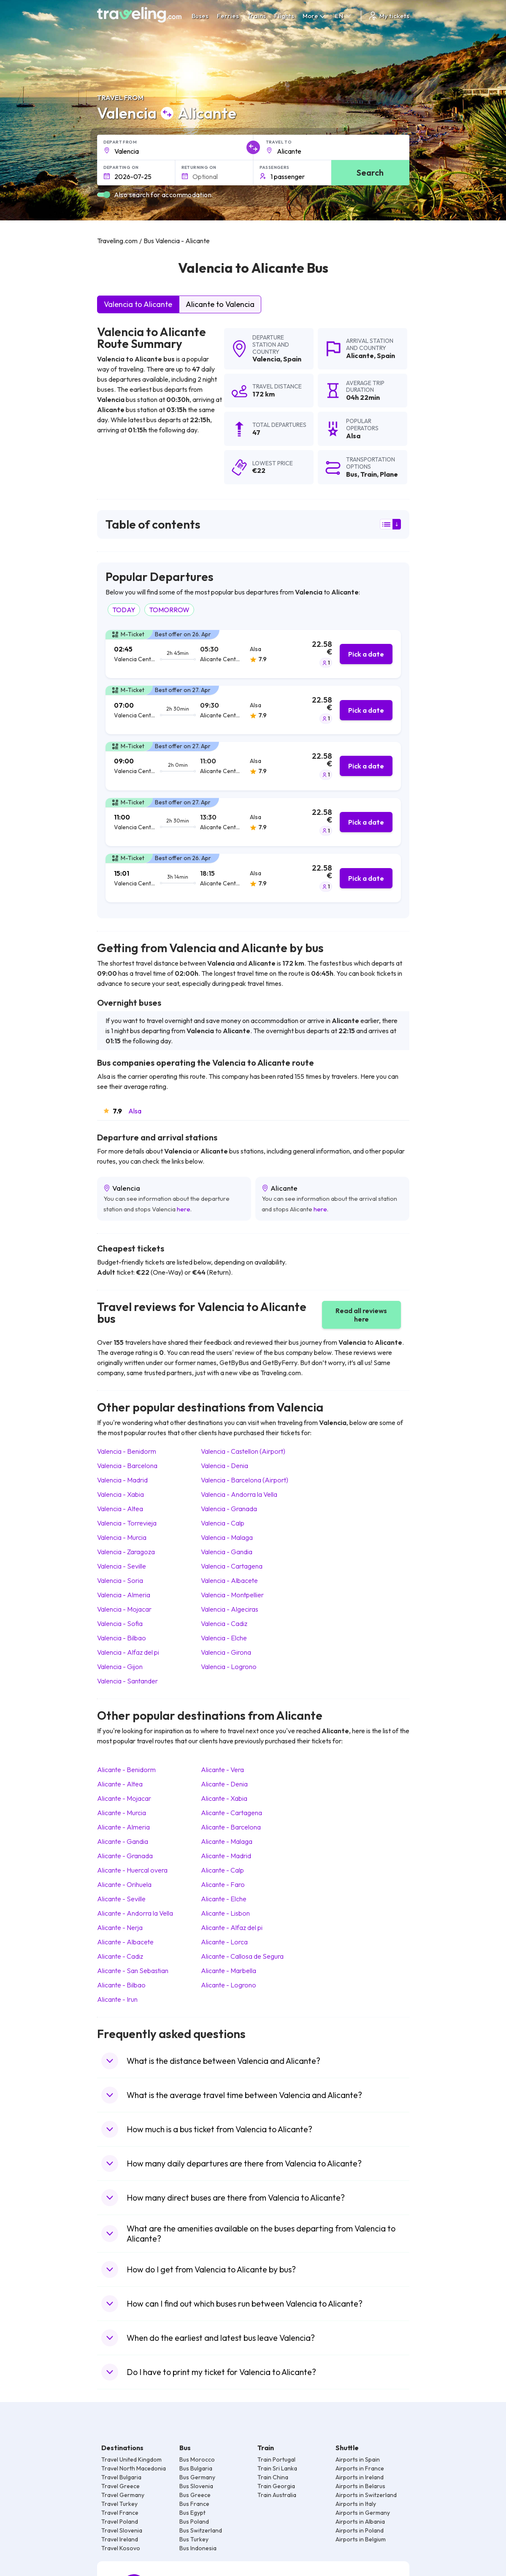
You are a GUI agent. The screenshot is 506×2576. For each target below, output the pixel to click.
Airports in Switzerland (366, 2495)
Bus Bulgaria (195, 2468)
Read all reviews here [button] (361, 1314)
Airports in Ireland (360, 2477)
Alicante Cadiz (120, 1956)
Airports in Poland (360, 2530)
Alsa (134, 1111)
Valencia (266, 359)
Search (370, 172)
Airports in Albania (360, 2521)
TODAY (123, 609)
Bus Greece (195, 2495)
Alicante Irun (117, 1999)
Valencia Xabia (120, 1494)
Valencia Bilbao (121, 1638)
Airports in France (360, 2468)
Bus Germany (197, 2477)
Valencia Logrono (229, 1666)
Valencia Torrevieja (127, 1523)
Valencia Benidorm (126, 1451)
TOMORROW (169, 609)
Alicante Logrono (228, 1985)
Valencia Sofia (120, 1623)
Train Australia (276, 2495)
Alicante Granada (125, 1855)
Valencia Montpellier (232, 1595)
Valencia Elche (224, 1638)
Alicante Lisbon (225, 1913)
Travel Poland (119, 2521)
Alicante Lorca (224, 1942)
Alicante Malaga (226, 1841)
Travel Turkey (119, 2504)
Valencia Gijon (120, 1666)
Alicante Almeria (123, 1827)
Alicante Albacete (125, 1942)
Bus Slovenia (196, 2486)
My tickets (388, 16)
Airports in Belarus (360, 2486)
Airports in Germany (363, 2512)
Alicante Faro (223, 1884)
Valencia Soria (120, 1580)
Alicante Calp (222, 1870)
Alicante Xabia (224, 1798)
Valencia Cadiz (224, 1623)
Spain (292, 359)
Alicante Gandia (122, 1841)
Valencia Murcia (121, 1537)
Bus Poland (194, 2521)
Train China (272, 2477)
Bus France (194, 2504)
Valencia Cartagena (231, 1566)
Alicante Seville (121, 1899)
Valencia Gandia (226, 1551)
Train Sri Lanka (277, 2468)
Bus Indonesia (197, 2548)
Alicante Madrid (226, 1855)
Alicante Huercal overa (132, 1870)
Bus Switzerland (200, 2530)
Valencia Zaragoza (126, 1551)
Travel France (119, 2512)
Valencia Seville (121, 1566)
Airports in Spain (358, 2459)
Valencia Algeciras (229, 1609)
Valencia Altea (120, 1508)
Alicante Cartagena (231, 1812)
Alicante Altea (120, 1784)
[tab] (253, 654)
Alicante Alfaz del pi (231, 1927)
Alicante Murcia (121, 1812)
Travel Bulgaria (121, 2477)
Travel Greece (120, 2486)
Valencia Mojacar (124, 1609)
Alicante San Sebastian (132, 1970)
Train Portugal (276, 2459)
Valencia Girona (226, 1652)
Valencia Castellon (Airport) (243, 1451)
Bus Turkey (193, 2539)
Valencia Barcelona (127, 1465)
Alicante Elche (223, 1899)
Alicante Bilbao (121, 1985)
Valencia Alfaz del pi (128, 1652)
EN (343, 16)
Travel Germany (122, 2495)
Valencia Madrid (122, 1480)
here (183, 1209)
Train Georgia (276, 2486)
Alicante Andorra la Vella (135, 1913)
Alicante (360, 355)
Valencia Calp (222, 1523)
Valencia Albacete (229, 1580)
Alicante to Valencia (220, 304)
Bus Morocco (197, 2459)
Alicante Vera (222, 1769)
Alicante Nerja (120, 1927)
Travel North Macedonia (133, 2468)
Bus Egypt (192, 2512)
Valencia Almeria (123, 1595)
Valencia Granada (229, 1508)
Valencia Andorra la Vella (239, 1494)
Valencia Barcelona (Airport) (244, 1480)
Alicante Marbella (228, 1970)
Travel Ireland (119, 2539)
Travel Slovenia (121, 2530)
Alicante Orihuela (124, 1884)
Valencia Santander (127, 1681)
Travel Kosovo (120, 2548)
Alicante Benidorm (126, 1769)
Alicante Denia (224, 1784)
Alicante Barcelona (231, 1827)
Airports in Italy (356, 2504)
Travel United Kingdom (131, 2459)
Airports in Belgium (361, 2539)
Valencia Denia (224, 1465)
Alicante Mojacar (124, 1798)
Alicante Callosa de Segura (242, 1956)
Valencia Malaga (227, 1537)
